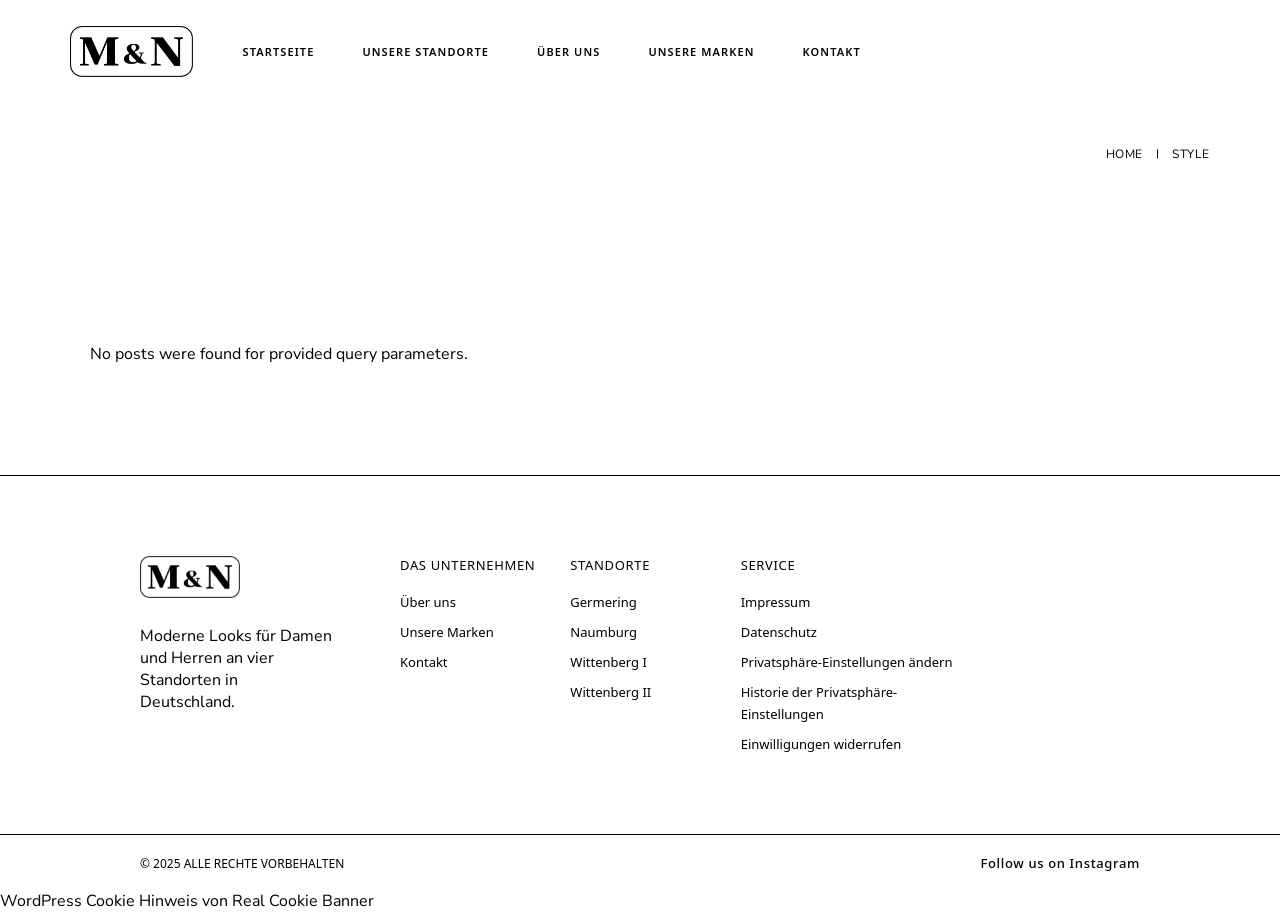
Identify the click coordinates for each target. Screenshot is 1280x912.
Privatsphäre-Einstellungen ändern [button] (847, 662)
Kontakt (424, 662)
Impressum (776, 602)
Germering (603, 602)
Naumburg (603, 632)
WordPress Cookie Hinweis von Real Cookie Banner (187, 901)
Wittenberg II (610, 692)
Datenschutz (779, 632)
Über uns (428, 602)
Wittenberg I (608, 662)
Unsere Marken (447, 632)
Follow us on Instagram (1060, 863)
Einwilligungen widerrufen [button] (821, 744)
